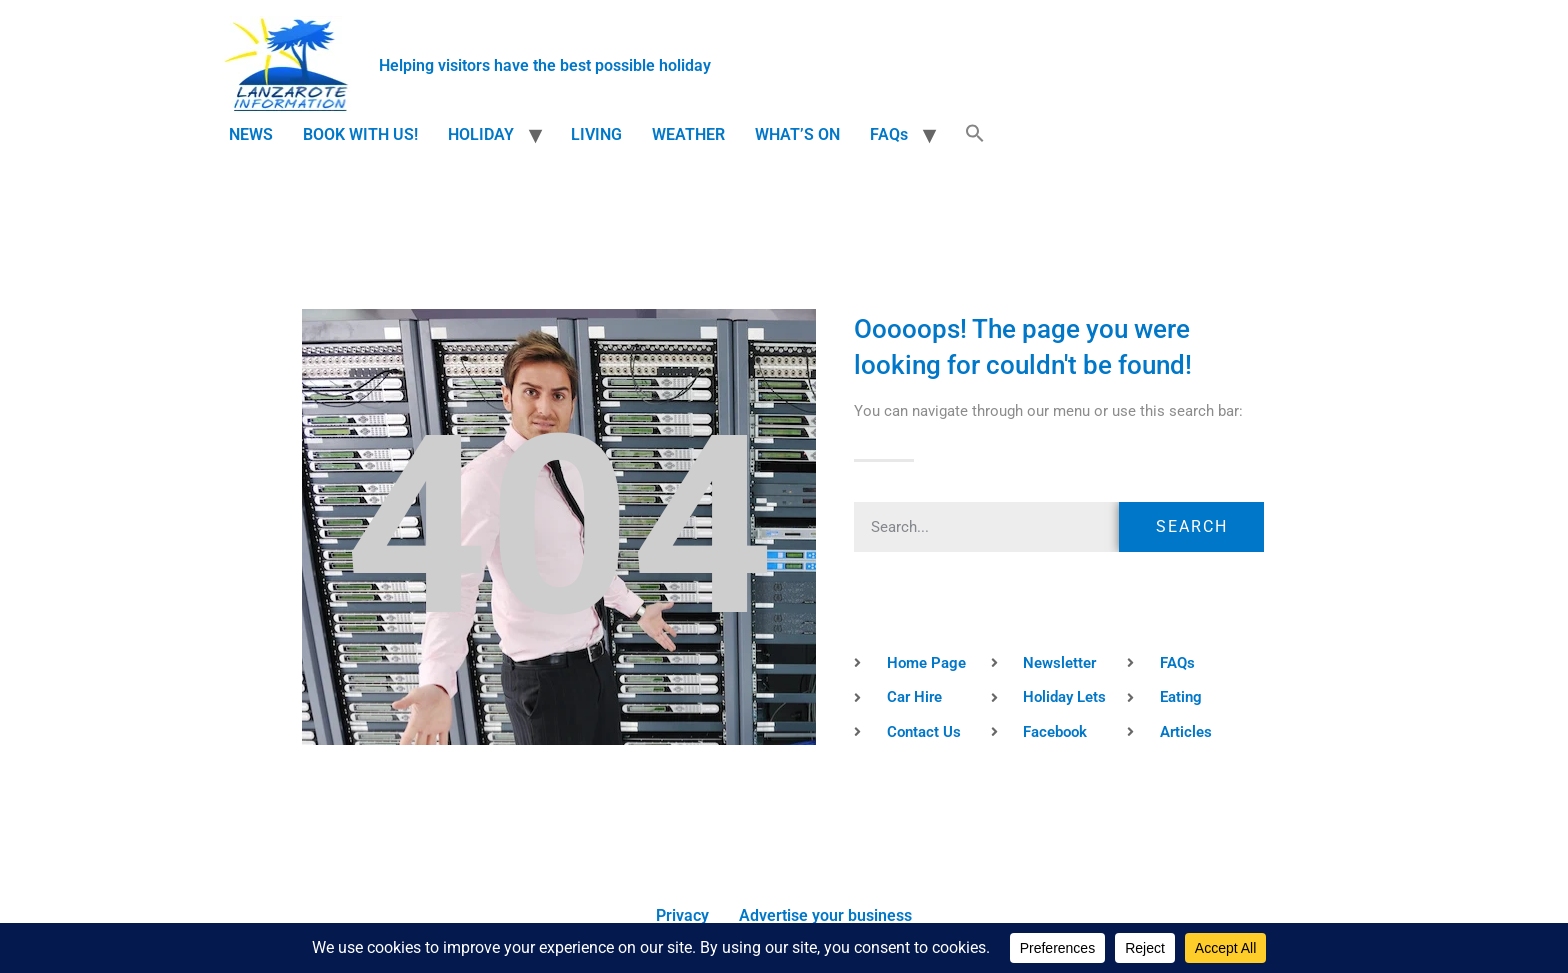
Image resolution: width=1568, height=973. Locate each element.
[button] (975, 135)
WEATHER (688, 134)
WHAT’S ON (797, 134)
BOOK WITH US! (360, 134)
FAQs (889, 134)
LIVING (596, 134)
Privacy (682, 915)
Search (1192, 526)
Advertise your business (825, 915)
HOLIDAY (481, 134)
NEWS (251, 134)
